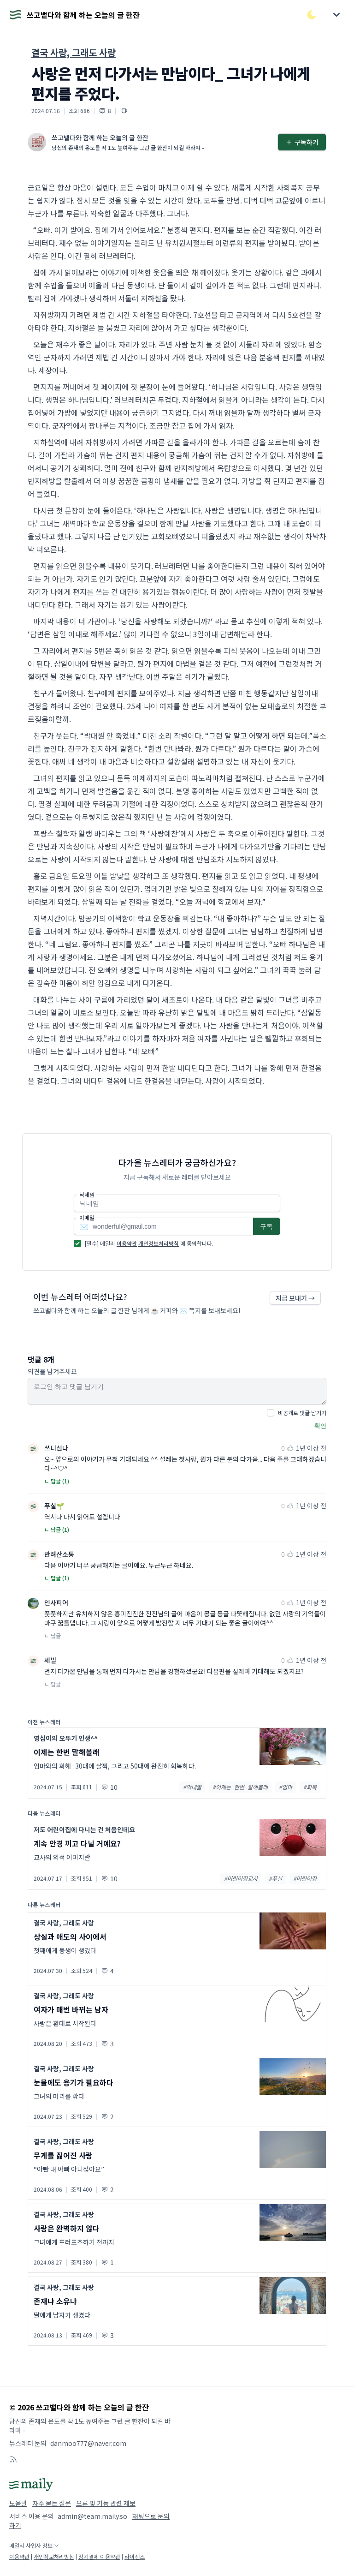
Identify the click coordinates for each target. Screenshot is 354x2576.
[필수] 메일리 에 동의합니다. (149, 1243)
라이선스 (134, 2556)
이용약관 (127, 1243)
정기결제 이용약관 (99, 2556)
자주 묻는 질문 (51, 2503)
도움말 (18, 2503)
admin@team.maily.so (92, 2516)
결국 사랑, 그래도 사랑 (73, 52)
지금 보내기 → (295, 1298)
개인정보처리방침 (158, 1243)
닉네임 (86, 1194)
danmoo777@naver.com (88, 2443)
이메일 (86, 1217)
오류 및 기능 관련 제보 (106, 2503)
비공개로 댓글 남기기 (302, 1413)
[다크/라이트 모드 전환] (311, 14)
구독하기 (302, 142)
